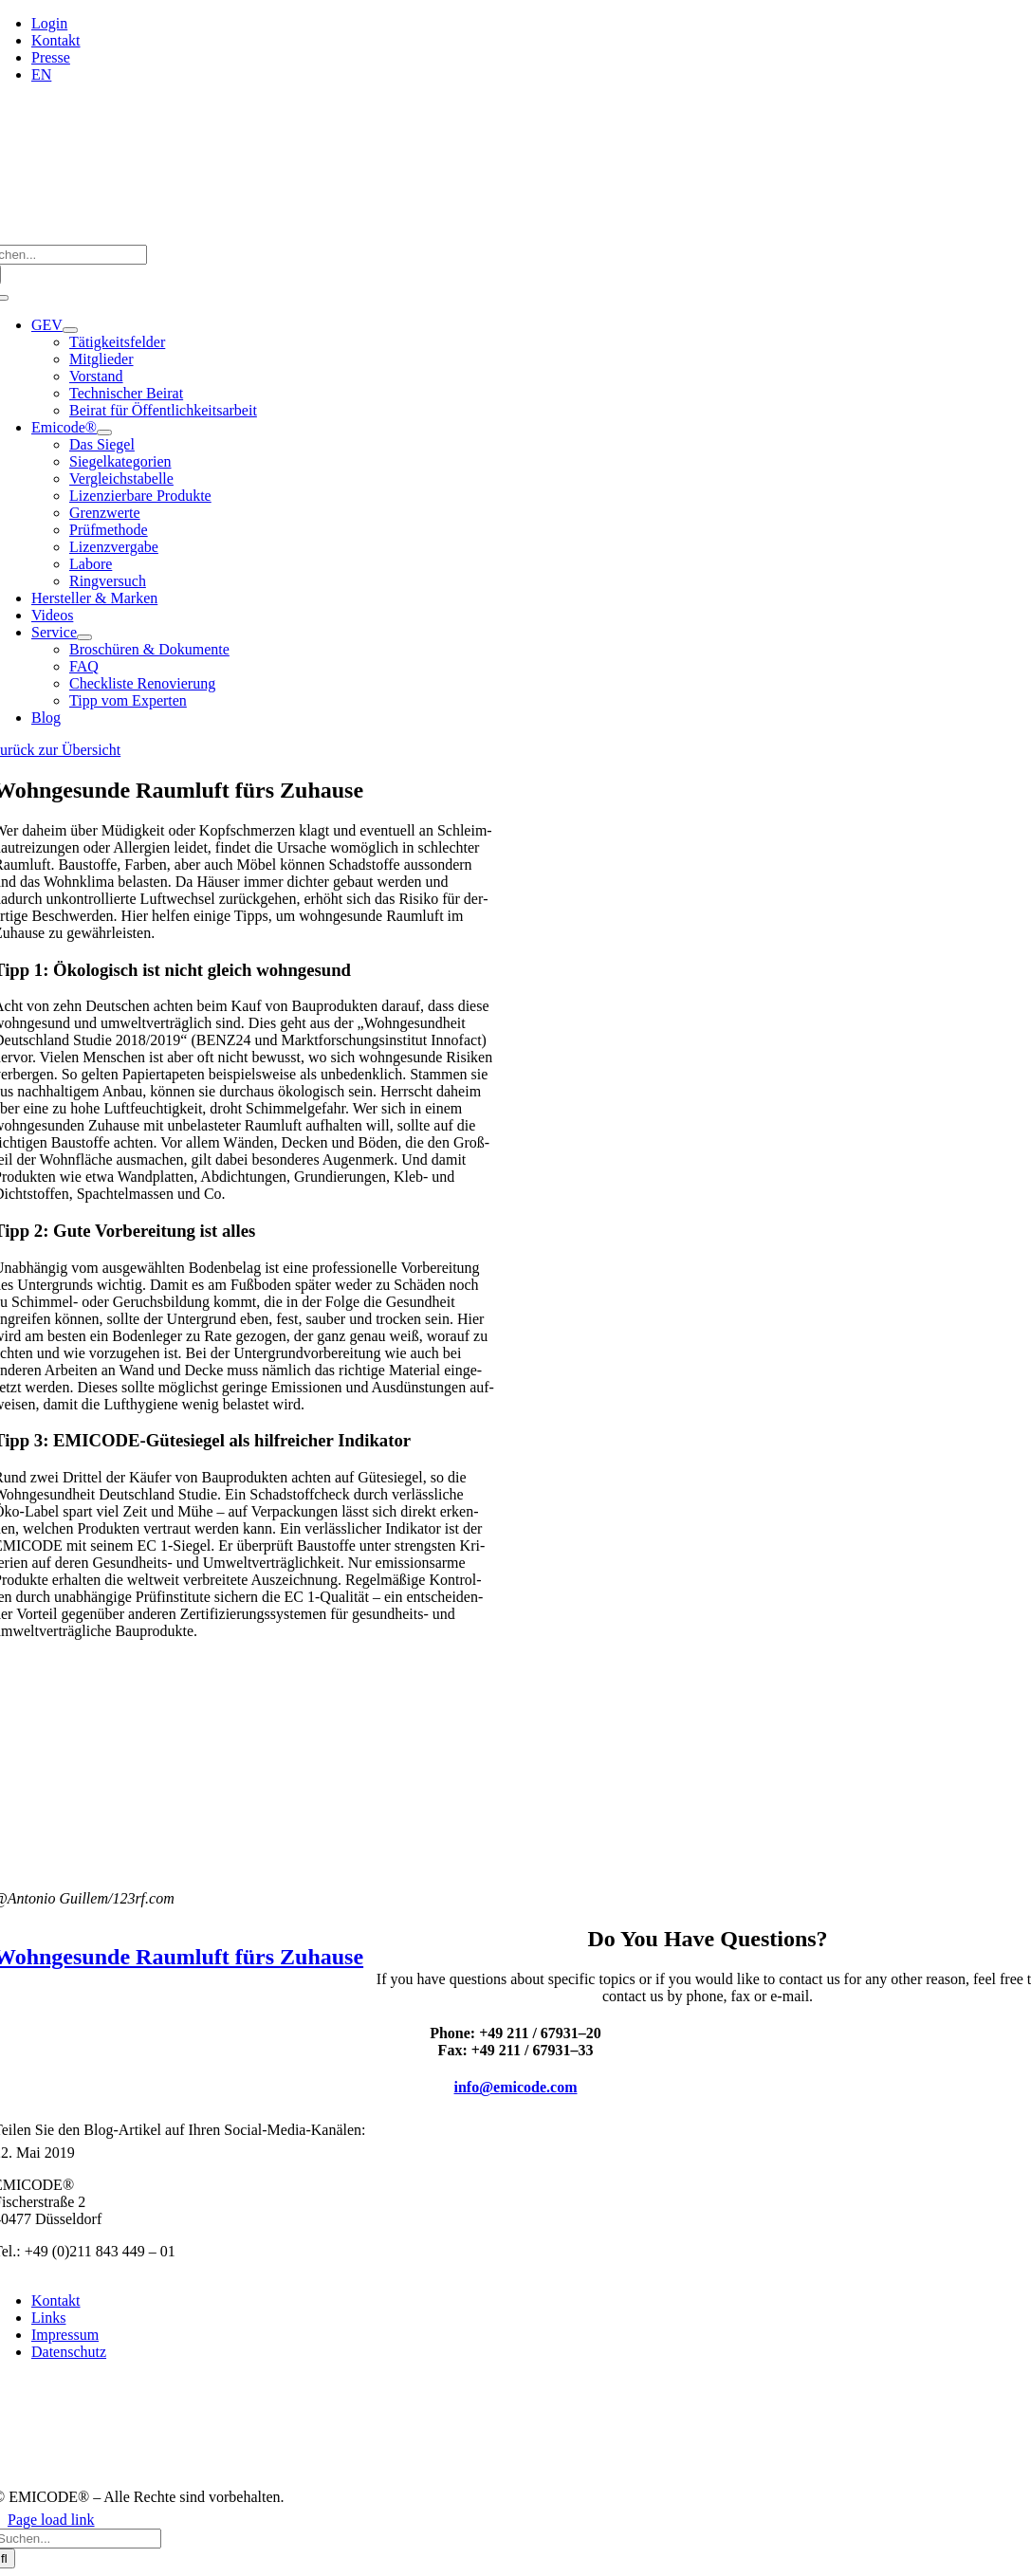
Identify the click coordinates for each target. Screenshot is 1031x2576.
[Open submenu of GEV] (70, 330)
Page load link (51, 2520)
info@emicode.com (516, 2087)
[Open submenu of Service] (84, 637)
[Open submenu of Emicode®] (104, 432)
